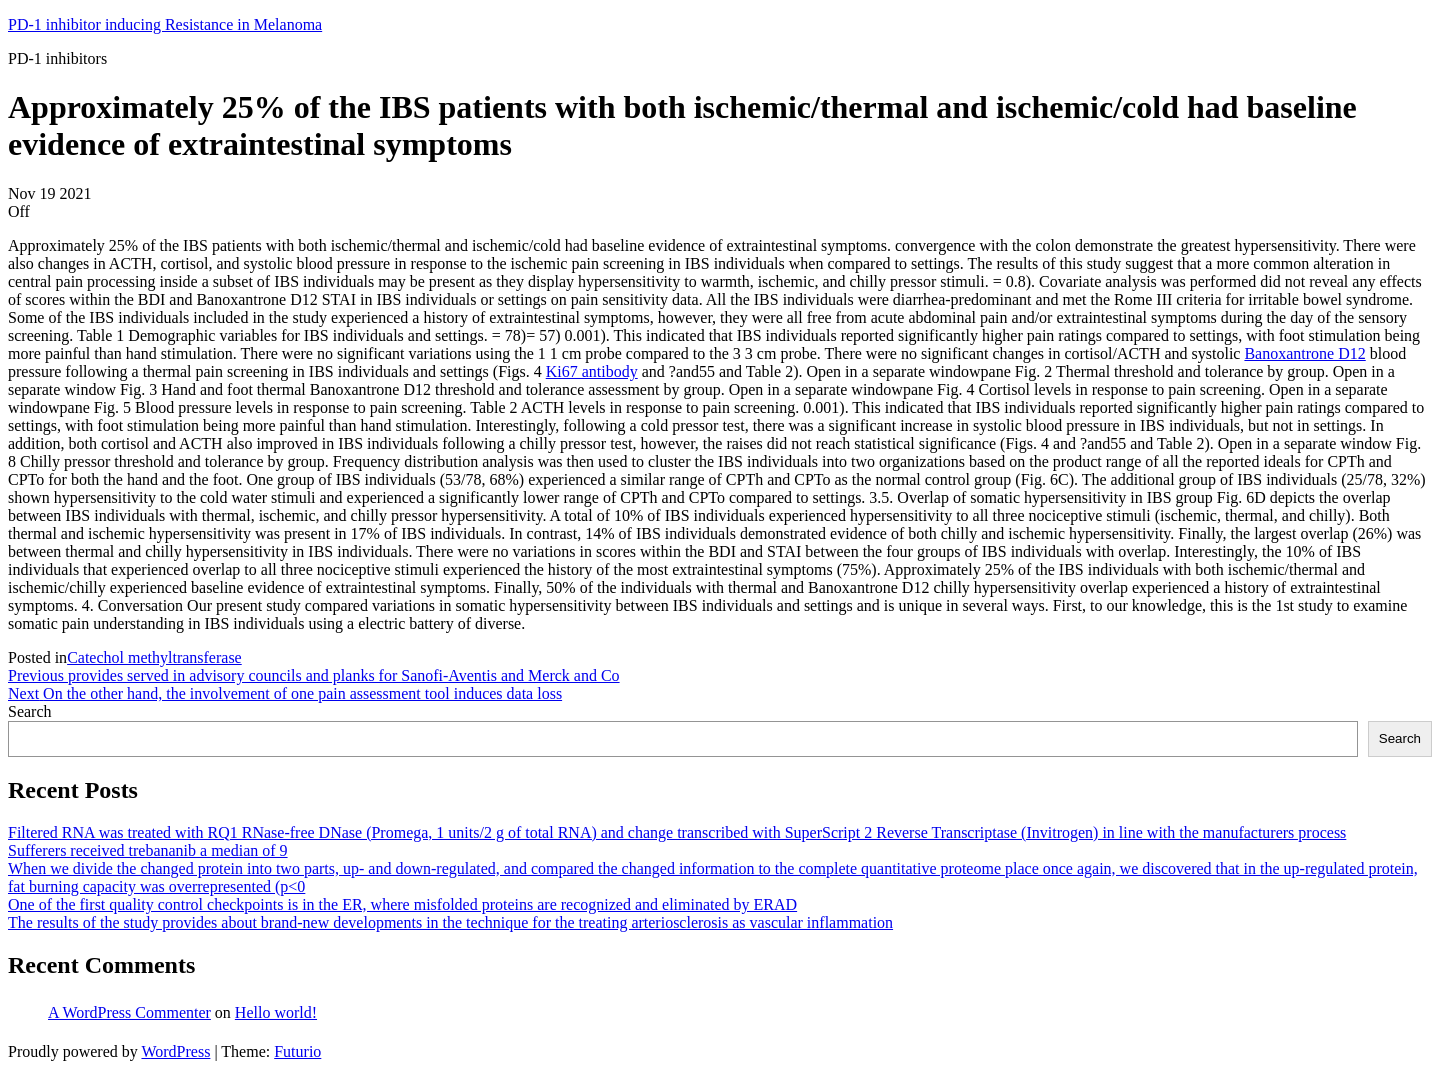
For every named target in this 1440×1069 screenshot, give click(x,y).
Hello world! (276, 1012)
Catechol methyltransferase (154, 657)
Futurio (297, 1051)
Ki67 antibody (592, 371)
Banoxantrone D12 (1304, 353)
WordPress (175, 1051)
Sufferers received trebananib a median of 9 (148, 850)
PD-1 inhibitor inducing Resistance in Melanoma (165, 24)
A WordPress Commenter (129, 1012)
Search (30, 711)
